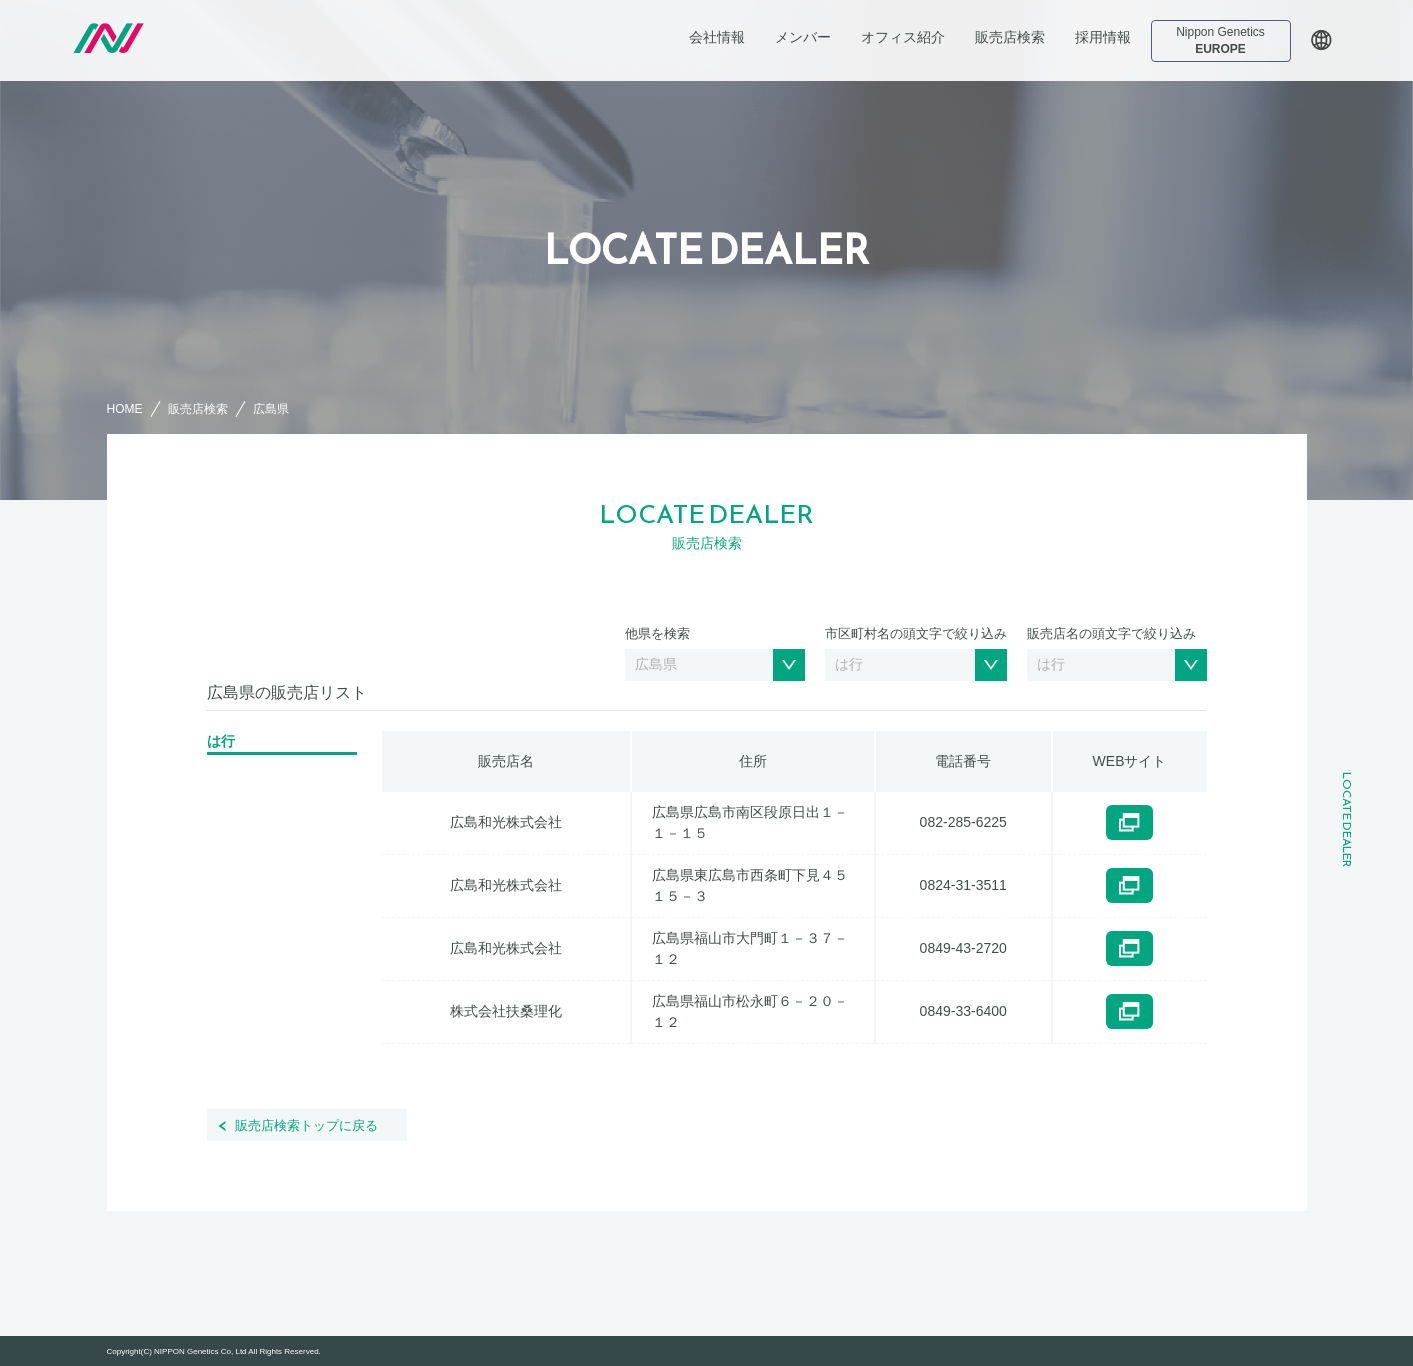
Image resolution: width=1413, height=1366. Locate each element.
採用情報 (1103, 37)
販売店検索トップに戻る (306, 1125)
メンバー (803, 37)
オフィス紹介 (903, 37)
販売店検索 (1010, 37)
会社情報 (717, 37)
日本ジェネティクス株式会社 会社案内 (209, 38)
